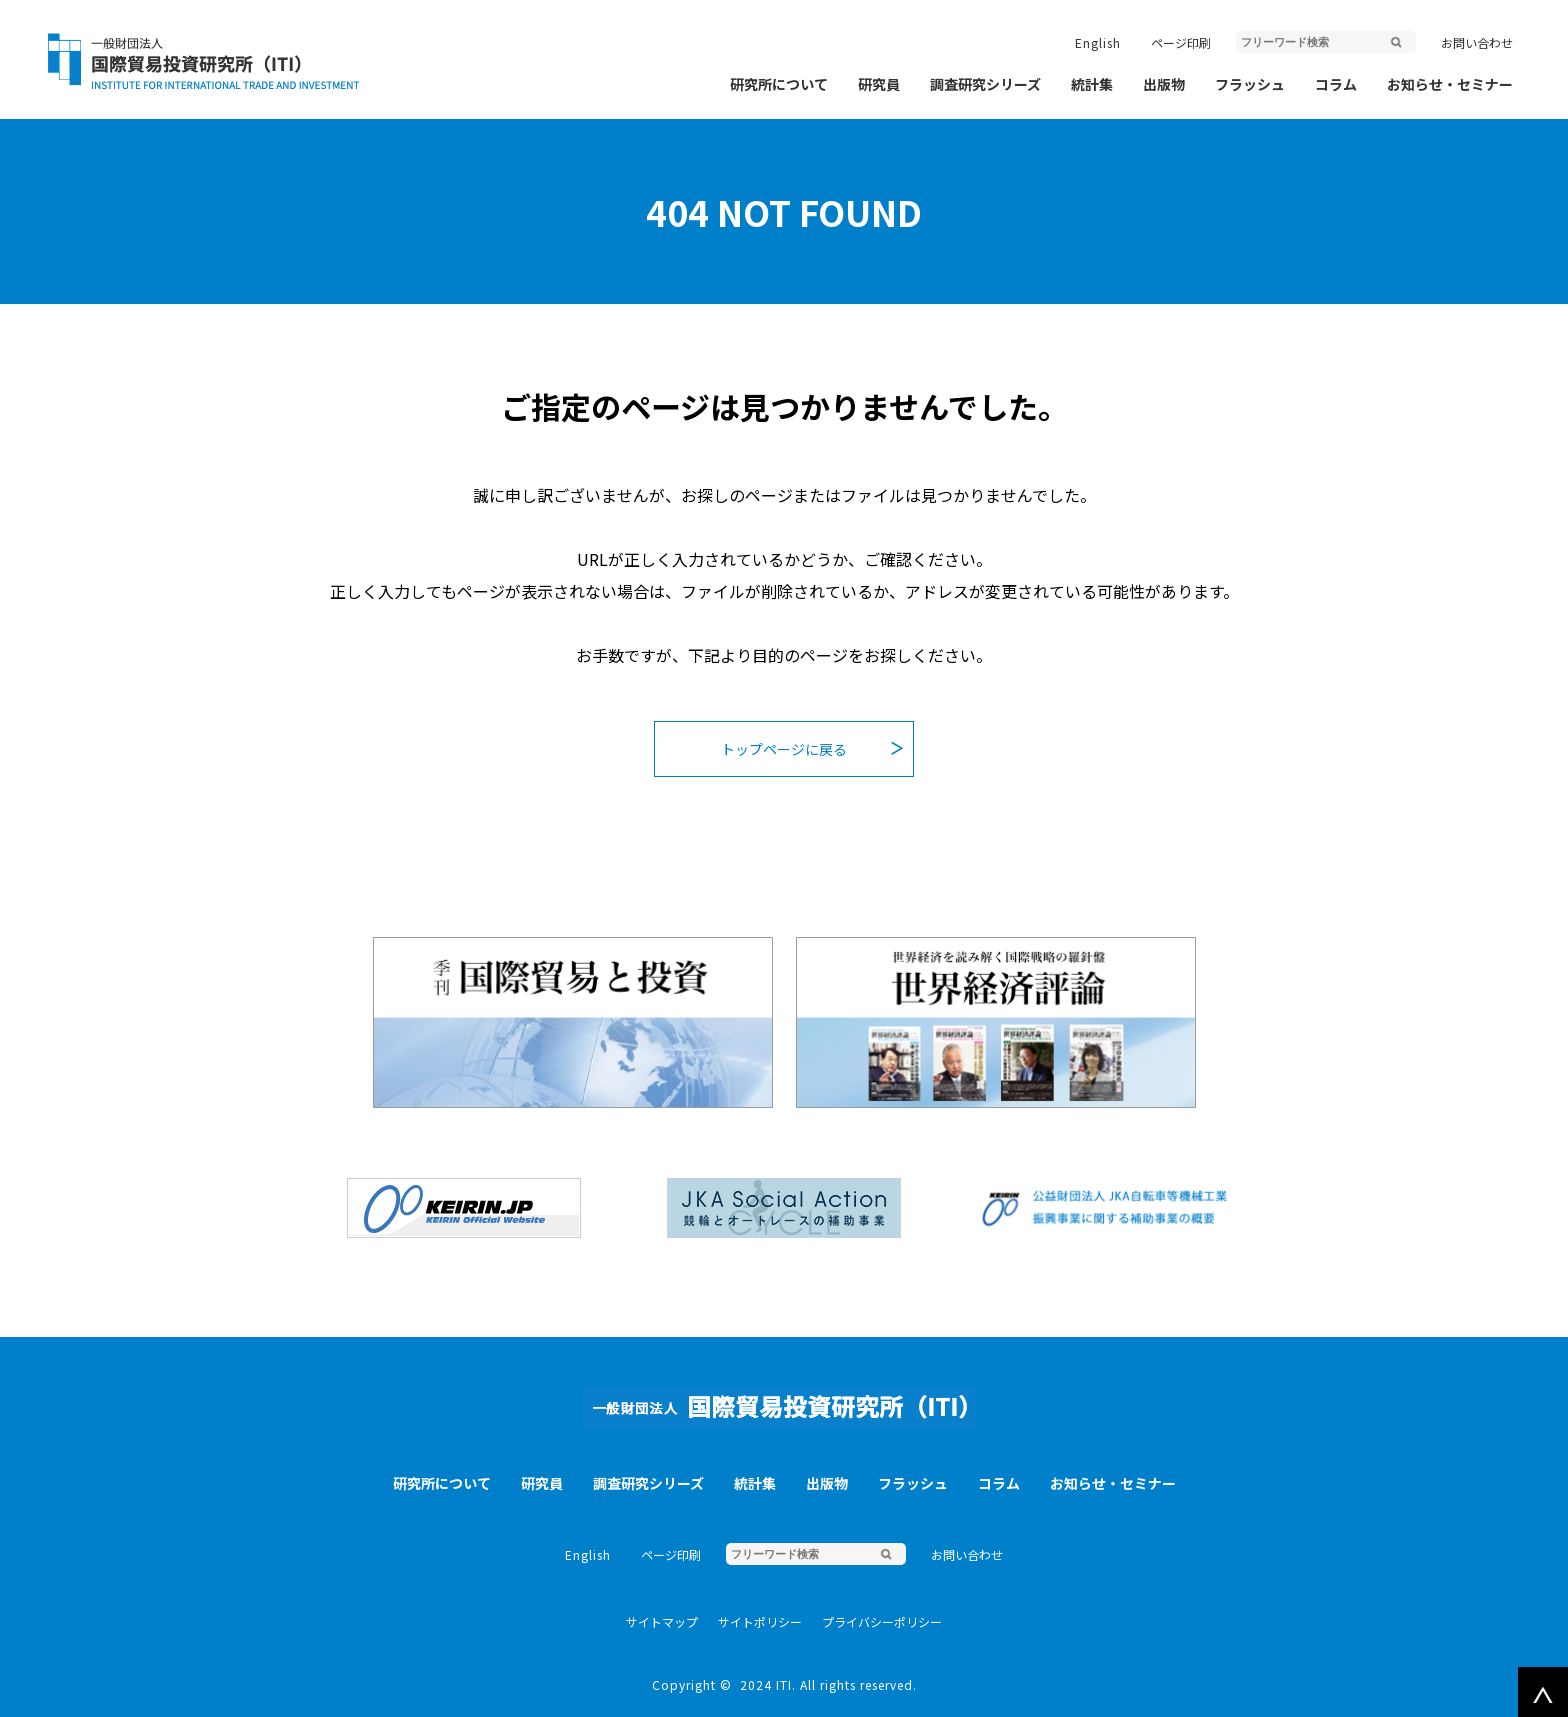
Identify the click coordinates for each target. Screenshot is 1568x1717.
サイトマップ (662, 1621)
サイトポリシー (760, 1621)
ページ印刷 (1181, 42)
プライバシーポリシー (882, 1621)
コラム (1336, 84)
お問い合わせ (1477, 42)
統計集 (1092, 84)
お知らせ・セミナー (1450, 84)
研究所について (779, 84)
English (1098, 42)
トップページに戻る (784, 749)
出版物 (1164, 84)
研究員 (879, 84)
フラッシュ (1250, 84)
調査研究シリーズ (985, 84)
